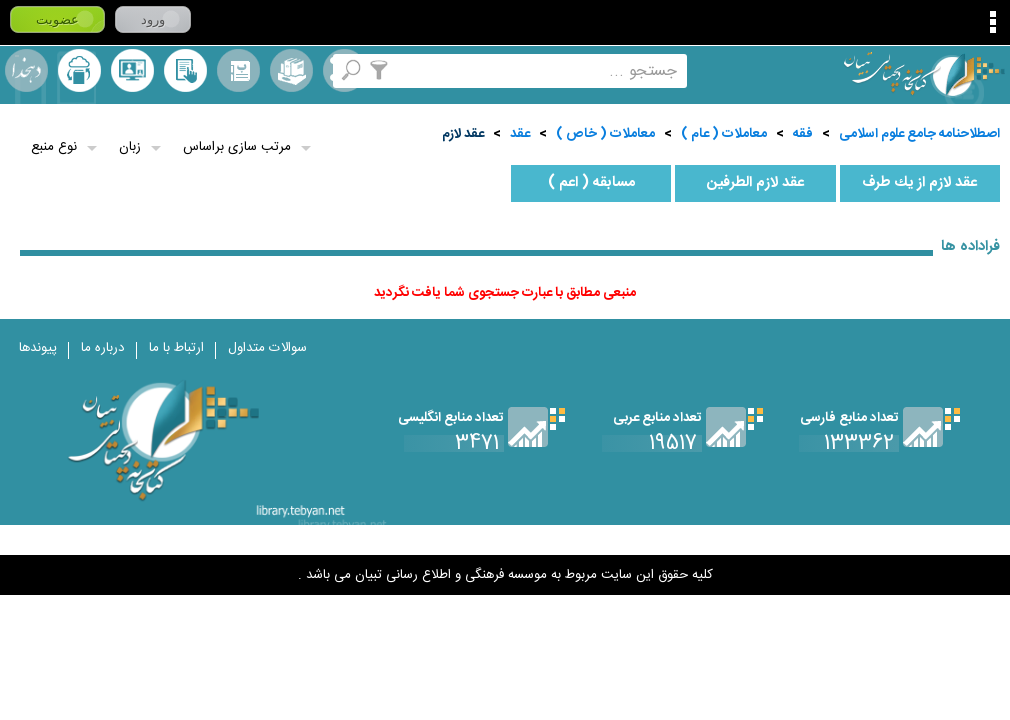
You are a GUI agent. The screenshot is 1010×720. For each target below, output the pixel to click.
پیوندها (38, 348)
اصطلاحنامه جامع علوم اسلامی (919, 134)
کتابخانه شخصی (185, 70)
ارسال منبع (79, 70)
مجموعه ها (291, 70)
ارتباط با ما (176, 348)
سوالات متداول (267, 348)
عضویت (57, 19)
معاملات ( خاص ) (605, 134)
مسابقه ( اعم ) (591, 183)
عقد (520, 134)
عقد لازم (463, 134)
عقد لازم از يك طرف (919, 183)
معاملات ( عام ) (724, 134)
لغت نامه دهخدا (26, 70)
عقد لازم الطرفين (755, 183)
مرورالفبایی (238, 70)
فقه (803, 134)
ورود (153, 19)
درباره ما (103, 348)
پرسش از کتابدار (132, 70)
